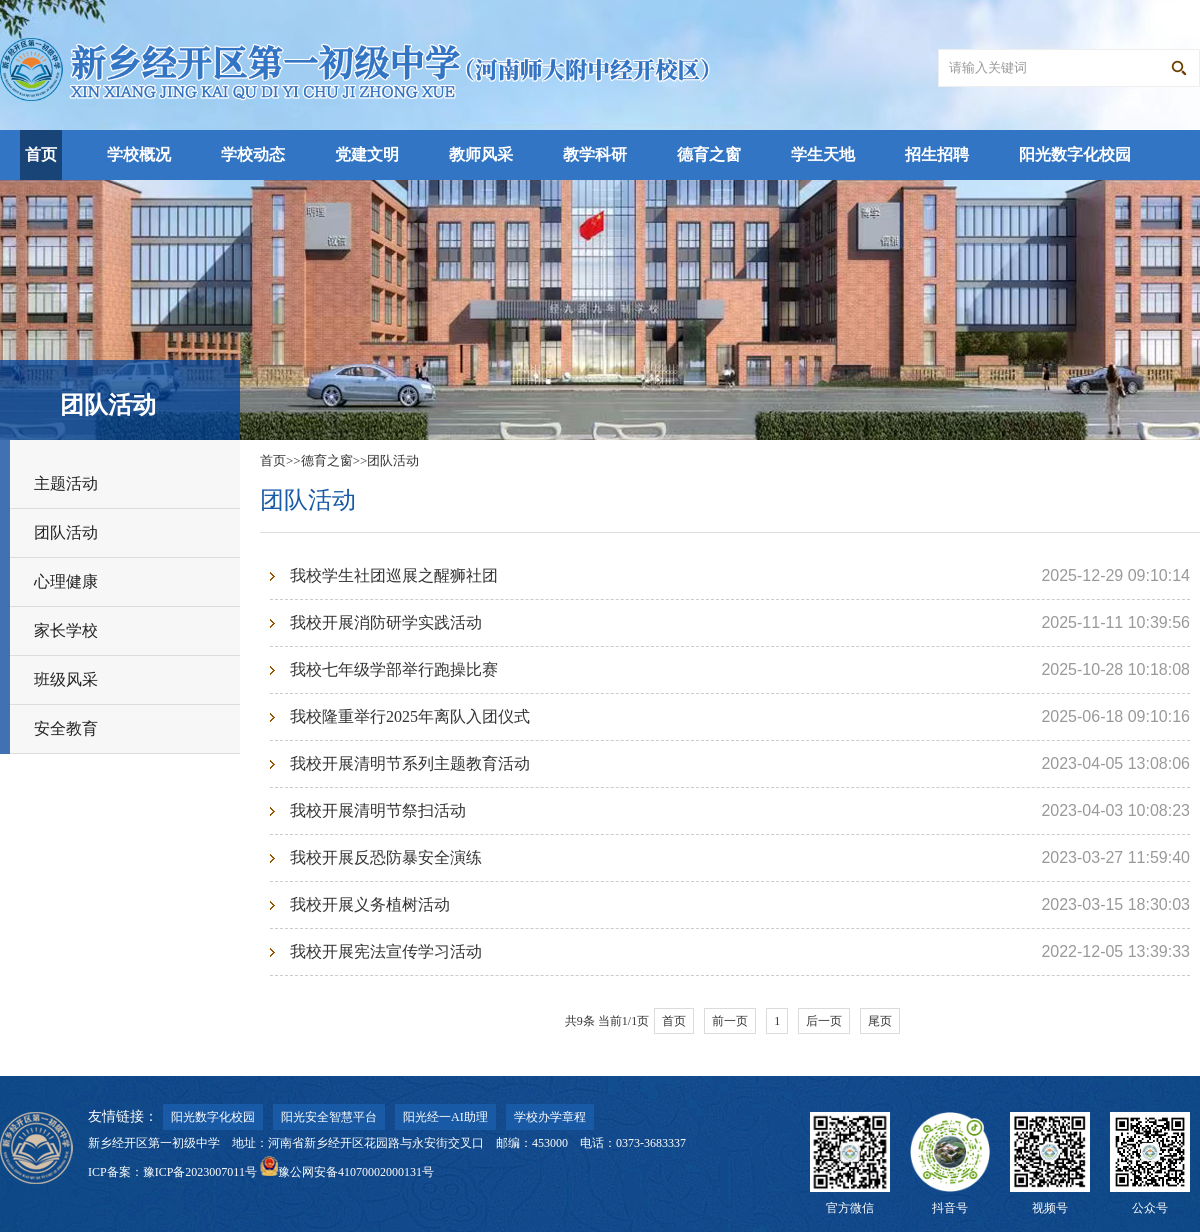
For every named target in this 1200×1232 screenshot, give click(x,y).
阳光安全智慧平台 (329, 1117)
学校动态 (253, 154)
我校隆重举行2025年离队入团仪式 (410, 716)
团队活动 (66, 532)
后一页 (824, 1021)
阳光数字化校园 (1075, 154)
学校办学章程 (550, 1117)
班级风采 (66, 679)
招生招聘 (937, 154)
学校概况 (139, 154)
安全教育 (66, 728)
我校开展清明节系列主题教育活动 (410, 763)
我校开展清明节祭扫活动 (378, 810)
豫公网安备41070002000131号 (347, 1172)
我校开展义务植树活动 (370, 904)
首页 (41, 154)
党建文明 (367, 154)
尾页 (880, 1021)
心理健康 (66, 581)
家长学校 (66, 630)
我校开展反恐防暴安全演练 (386, 857)
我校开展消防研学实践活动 (386, 622)
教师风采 (481, 154)
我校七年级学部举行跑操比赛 (394, 669)
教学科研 (595, 154)
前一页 (730, 1021)
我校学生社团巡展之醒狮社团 (394, 575)
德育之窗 (709, 154)
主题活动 (66, 483)
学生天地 (823, 154)
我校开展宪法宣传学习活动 (386, 951)
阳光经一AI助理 (445, 1117)
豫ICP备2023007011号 (200, 1172)
